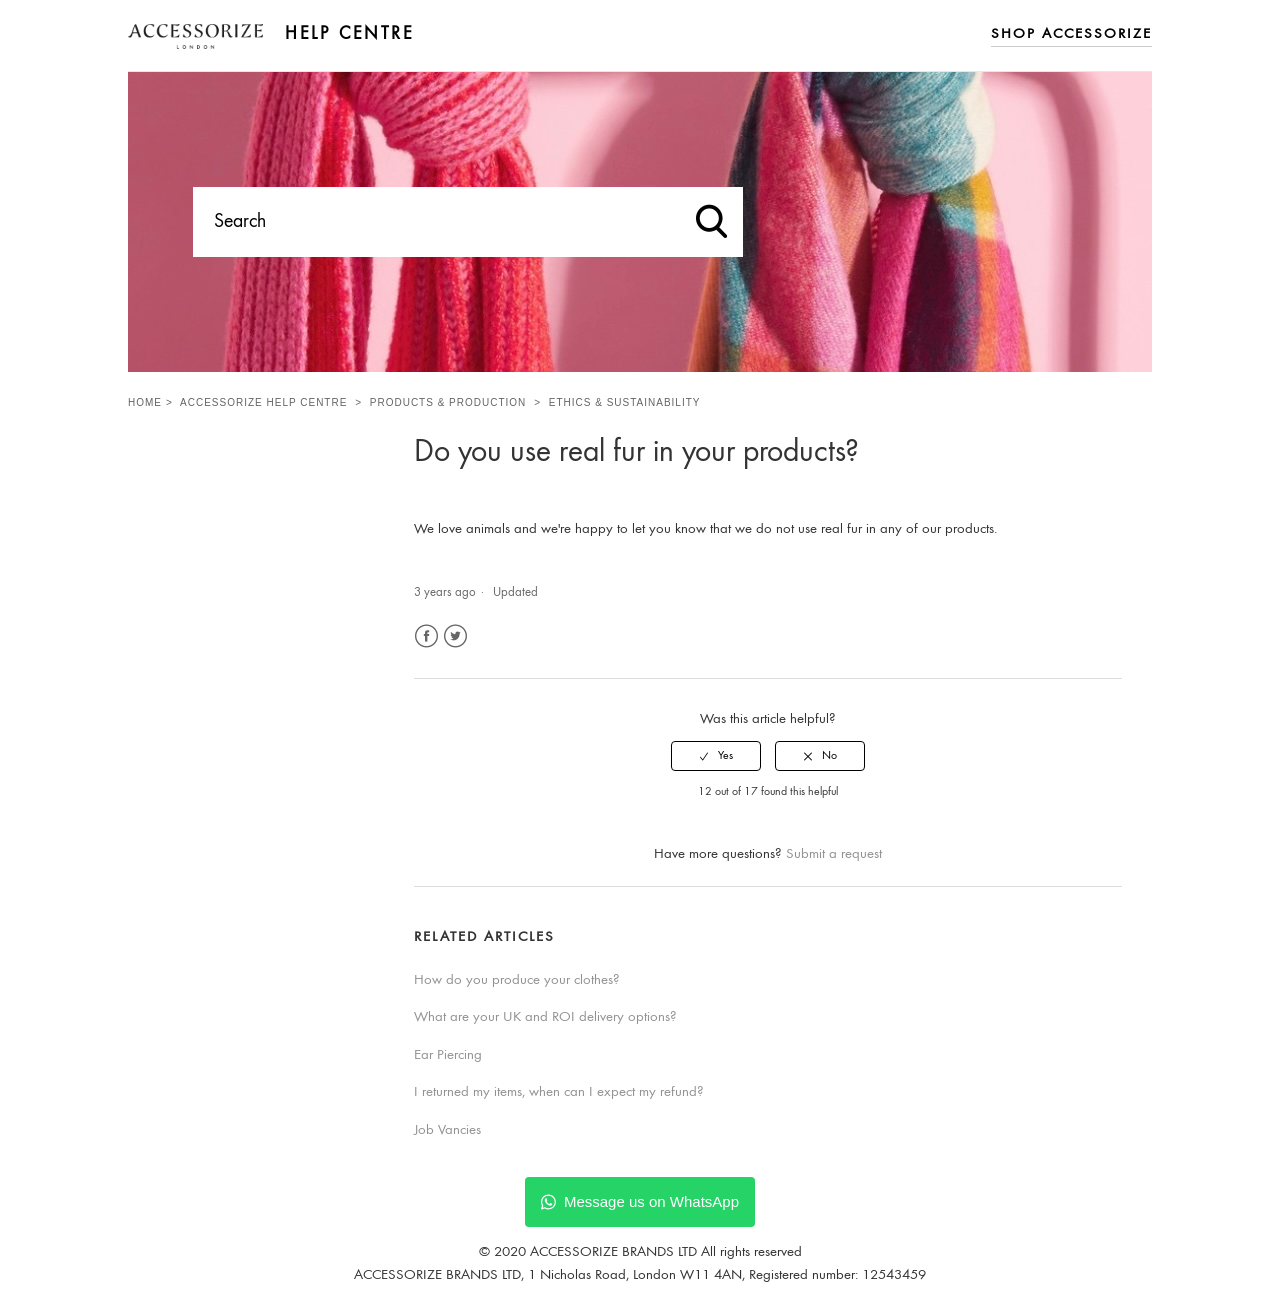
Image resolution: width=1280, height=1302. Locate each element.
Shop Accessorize (1071, 34)
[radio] (716, 756)
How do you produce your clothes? (517, 980)
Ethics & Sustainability (625, 402)
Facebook (426, 636)
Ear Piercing (448, 1055)
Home (145, 402)
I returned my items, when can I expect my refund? (559, 1092)
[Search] (468, 222)
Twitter (455, 636)
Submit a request (834, 854)
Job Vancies (447, 1130)
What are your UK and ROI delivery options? (545, 1017)
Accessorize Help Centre (263, 402)
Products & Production (448, 402)
